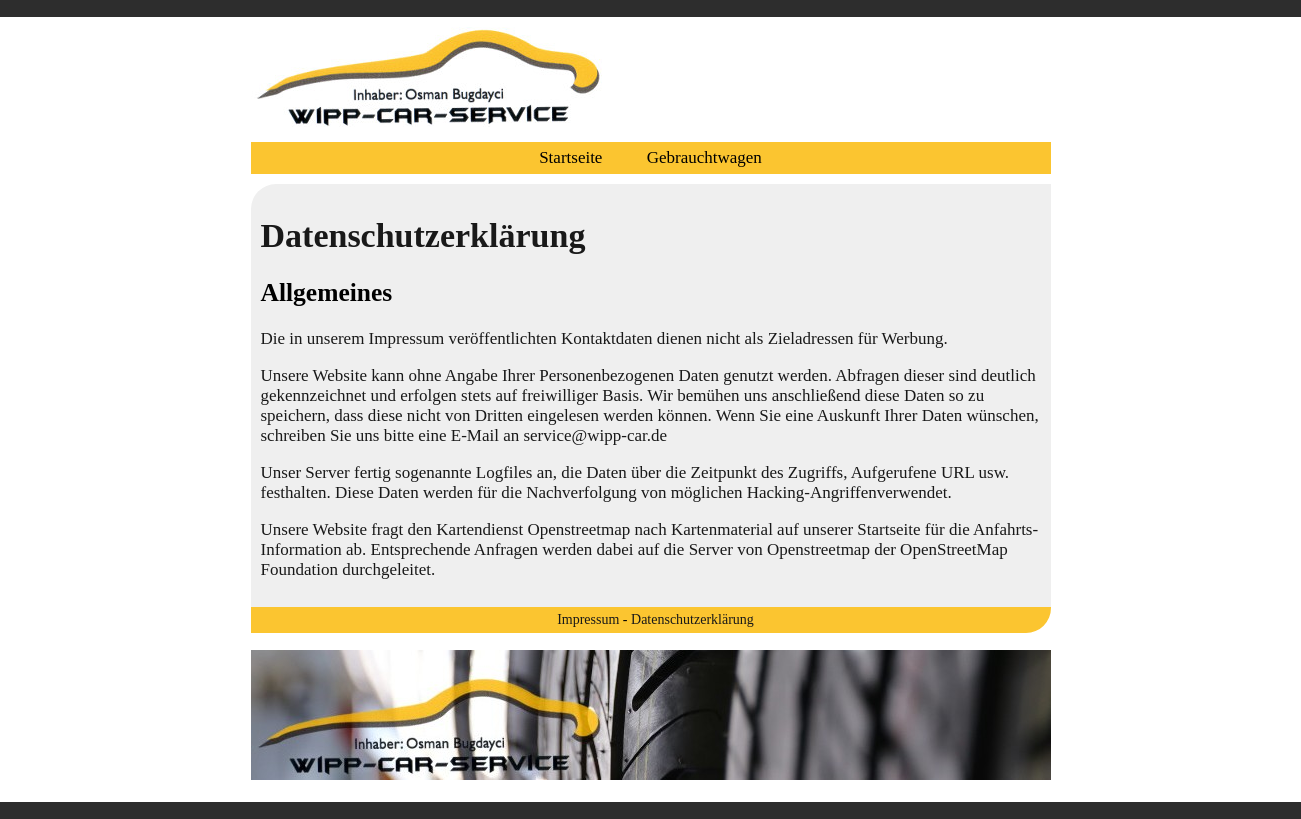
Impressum (588, 619)
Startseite (570, 157)
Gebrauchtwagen (704, 157)
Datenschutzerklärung (692, 619)
